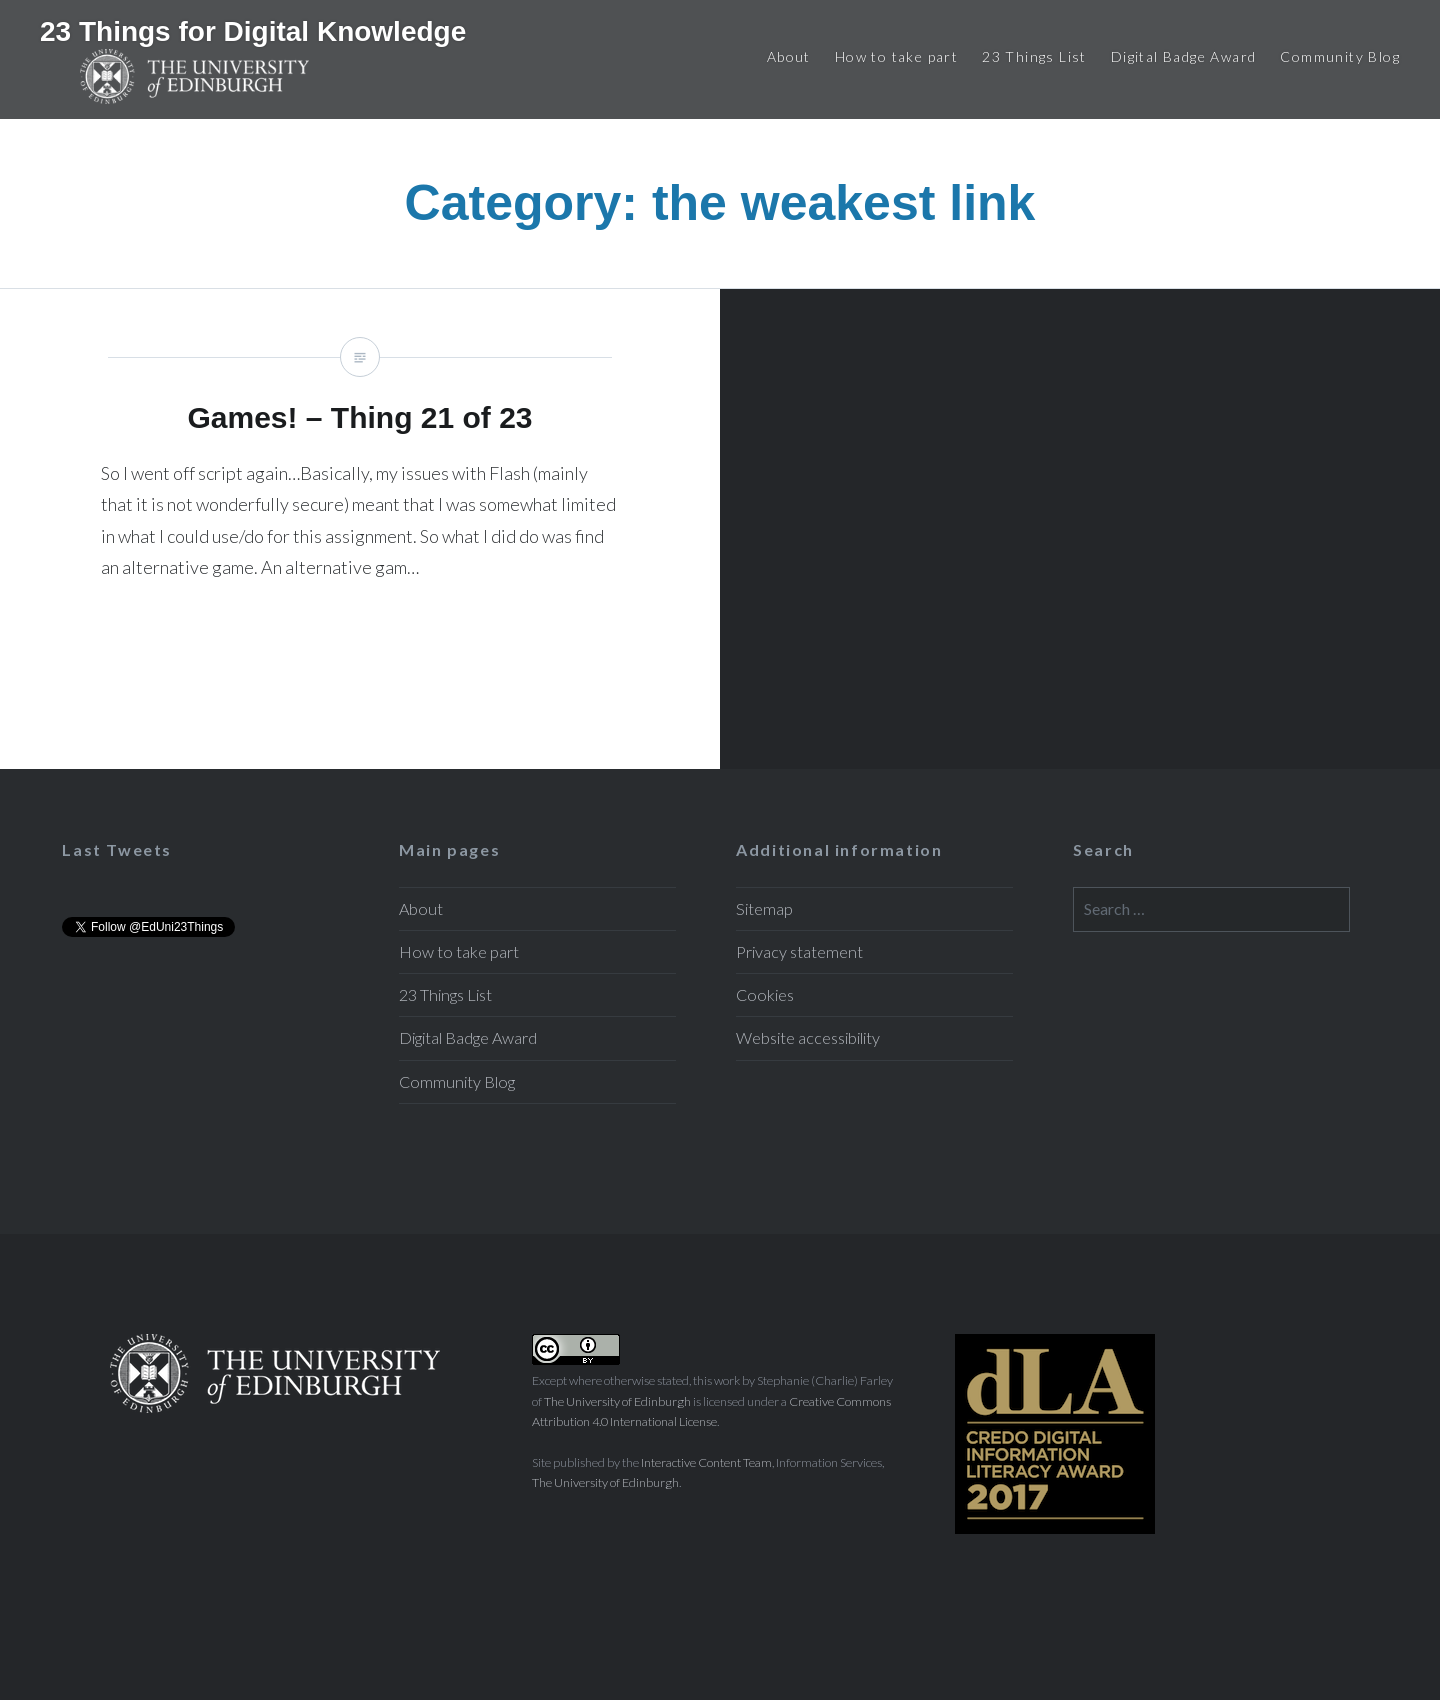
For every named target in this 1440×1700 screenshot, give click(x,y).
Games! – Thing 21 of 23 (360, 529)
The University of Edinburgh (617, 1401)
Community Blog (1340, 56)
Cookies (765, 994)
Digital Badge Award (1184, 56)
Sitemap (764, 908)
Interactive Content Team (706, 1462)
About (789, 56)
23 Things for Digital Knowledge (253, 31)
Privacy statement (799, 951)
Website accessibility (808, 1037)
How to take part (896, 56)
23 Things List (1034, 56)
